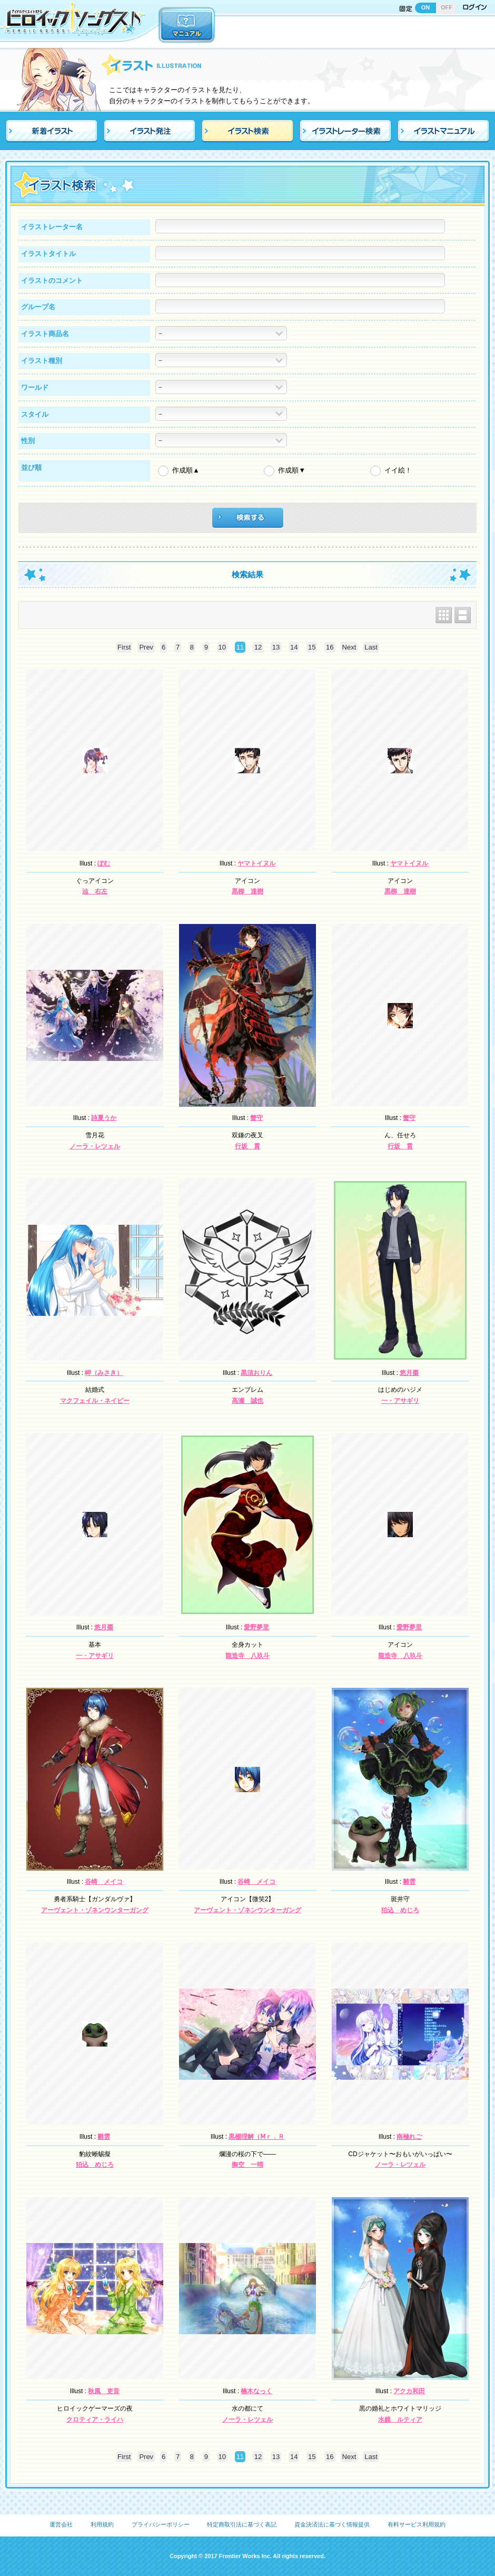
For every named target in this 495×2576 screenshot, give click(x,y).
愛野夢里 (256, 1627)
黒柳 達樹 (247, 891)
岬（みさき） (104, 1373)
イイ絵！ (398, 470)
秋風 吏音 (104, 2391)
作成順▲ (186, 470)
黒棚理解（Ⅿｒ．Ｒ (256, 2136)
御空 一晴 (247, 2164)
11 (240, 647)
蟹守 (256, 1118)
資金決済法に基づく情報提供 (332, 2524)
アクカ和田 (409, 2391)
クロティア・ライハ (94, 2419)
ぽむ (103, 863)
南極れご (409, 2136)
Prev (146, 647)
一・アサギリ (400, 1400)
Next (349, 647)
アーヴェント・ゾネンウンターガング (94, 1910)
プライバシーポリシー (161, 2524)
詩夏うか (103, 1118)
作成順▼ (291, 470)
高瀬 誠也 (247, 1400)
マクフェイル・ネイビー (95, 1400)
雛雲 (409, 1881)
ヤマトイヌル (256, 863)
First (124, 647)
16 (329, 647)
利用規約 (102, 2524)
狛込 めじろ (400, 1910)
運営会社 (61, 2524)
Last (371, 647)
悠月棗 (409, 1373)
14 (294, 647)
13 (276, 647)
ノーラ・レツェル (95, 1146)
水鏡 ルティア (400, 2419)
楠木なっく (256, 2391)
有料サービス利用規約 (416, 2524)
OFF (446, 7)
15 (311, 647)
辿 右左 (94, 891)
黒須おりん (256, 1373)
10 (222, 647)
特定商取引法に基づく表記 (241, 2524)
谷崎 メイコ (104, 1881)
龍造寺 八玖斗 (247, 1655)
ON (425, 7)
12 (258, 647)
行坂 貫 (247, 1146)
